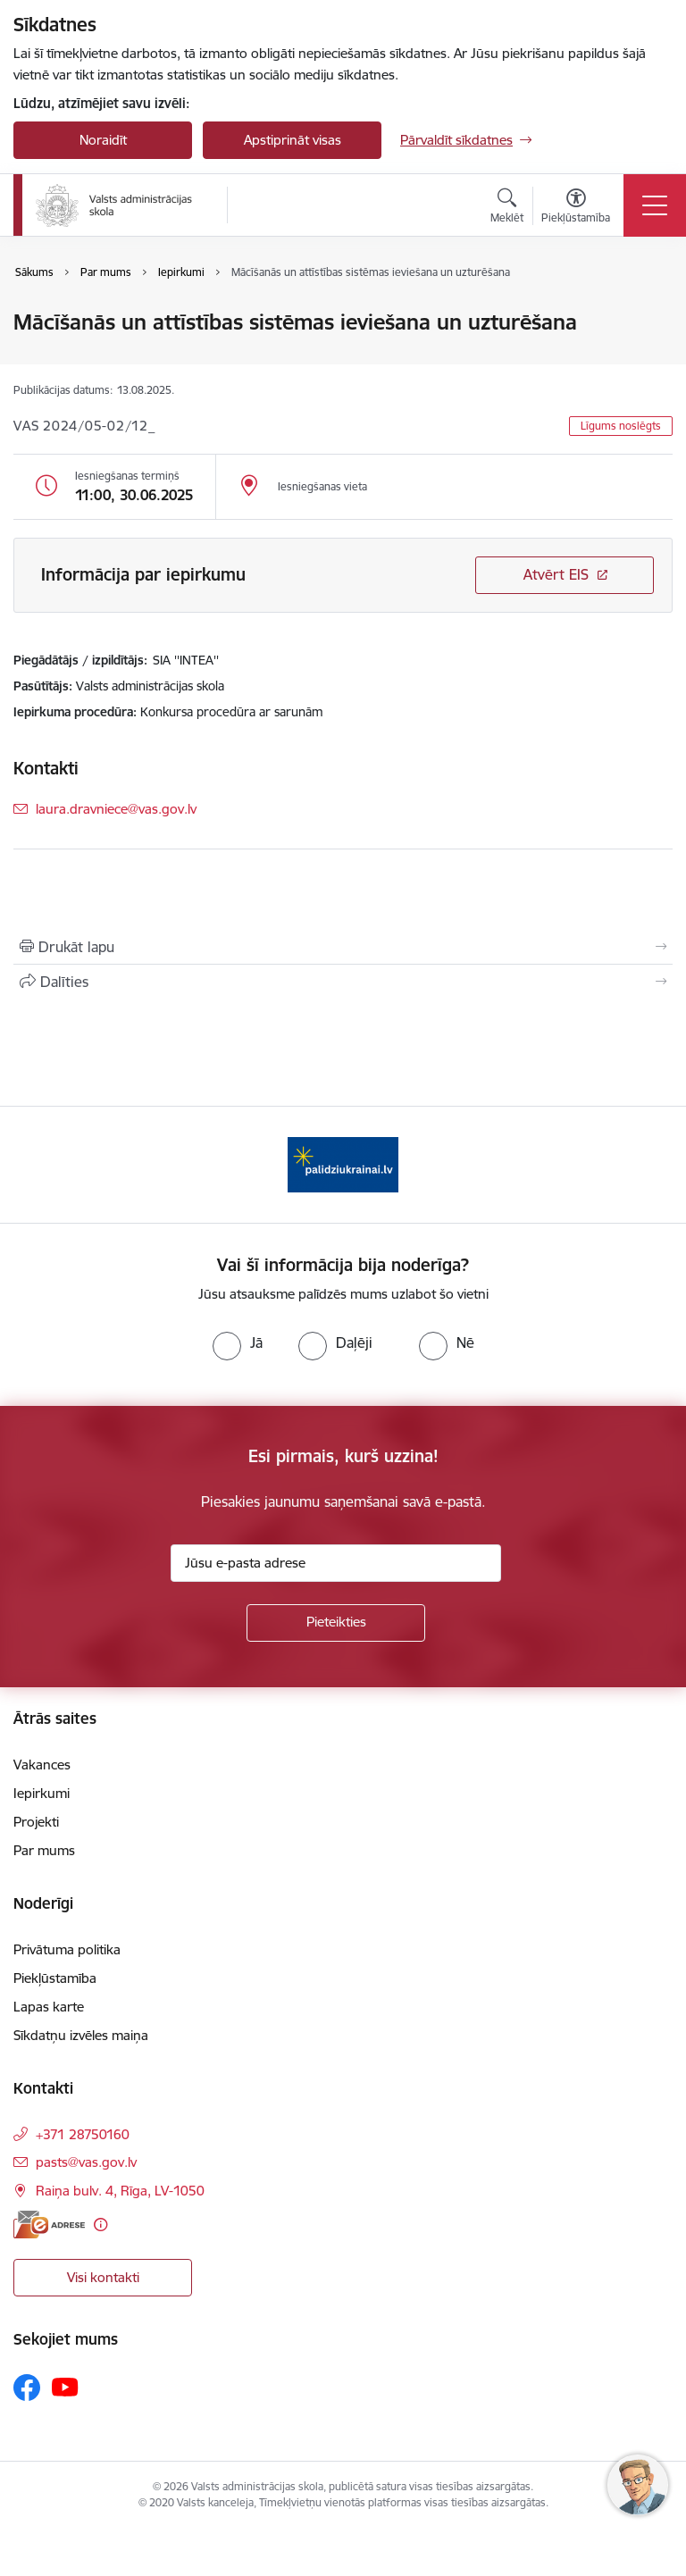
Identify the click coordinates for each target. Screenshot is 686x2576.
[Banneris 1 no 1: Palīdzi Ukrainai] (343, 1163)
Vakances (42, 1764)
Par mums (44, 1850)
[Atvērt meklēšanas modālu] (506, 208)
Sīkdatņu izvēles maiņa (80, 2035)
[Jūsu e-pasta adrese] (336, 1563)
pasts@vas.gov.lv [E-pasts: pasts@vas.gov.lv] (86, 2162)
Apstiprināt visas (292, 139)
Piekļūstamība (54, 1978)
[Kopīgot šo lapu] (343, 982)
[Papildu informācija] (100, 2224)
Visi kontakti (103, 2277)
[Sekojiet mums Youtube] (65, 2386)
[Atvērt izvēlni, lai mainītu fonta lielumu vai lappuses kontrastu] (575, 208)
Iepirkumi (41, 1793)
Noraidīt (103, 139)
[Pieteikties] (336, 1623)
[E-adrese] (49, 2224)
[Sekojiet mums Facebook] (26, 2387)
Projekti (36, 1821)
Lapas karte (48, 2006)
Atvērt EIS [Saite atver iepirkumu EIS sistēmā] (556, 574)
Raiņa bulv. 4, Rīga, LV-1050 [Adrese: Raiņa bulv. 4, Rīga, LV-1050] (120, 2190)
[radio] (238, 1342)
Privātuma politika (67, 1949)
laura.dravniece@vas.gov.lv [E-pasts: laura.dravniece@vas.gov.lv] (116, 808)
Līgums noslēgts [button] (621, 425)
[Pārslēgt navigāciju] (654, 205)
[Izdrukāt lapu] (343, 947)
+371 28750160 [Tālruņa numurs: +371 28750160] (83, 2134)
